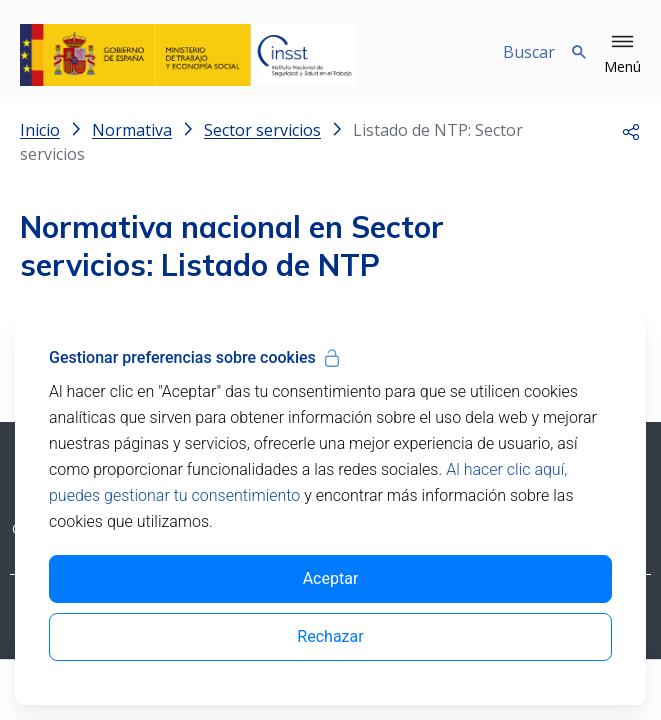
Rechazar (330, 636)
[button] (622, 55)
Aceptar (331, 578)
